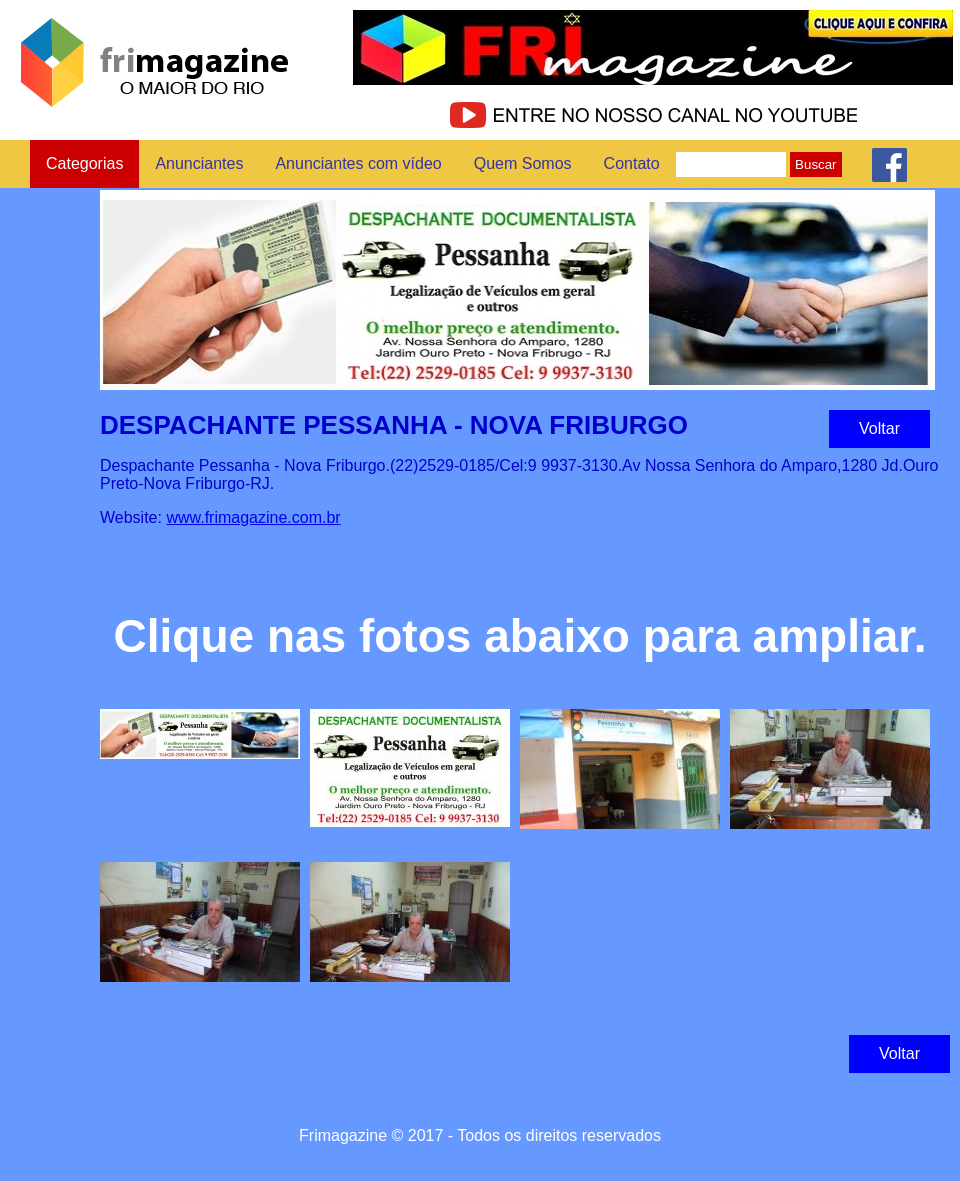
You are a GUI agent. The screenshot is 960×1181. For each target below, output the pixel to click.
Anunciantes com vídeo (358, 163)
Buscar (815, 164)
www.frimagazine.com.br (253, 517)
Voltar (879, 428)
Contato (632, 163)
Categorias (84, 163)
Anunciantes (199, 163)
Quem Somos (523, 163)
